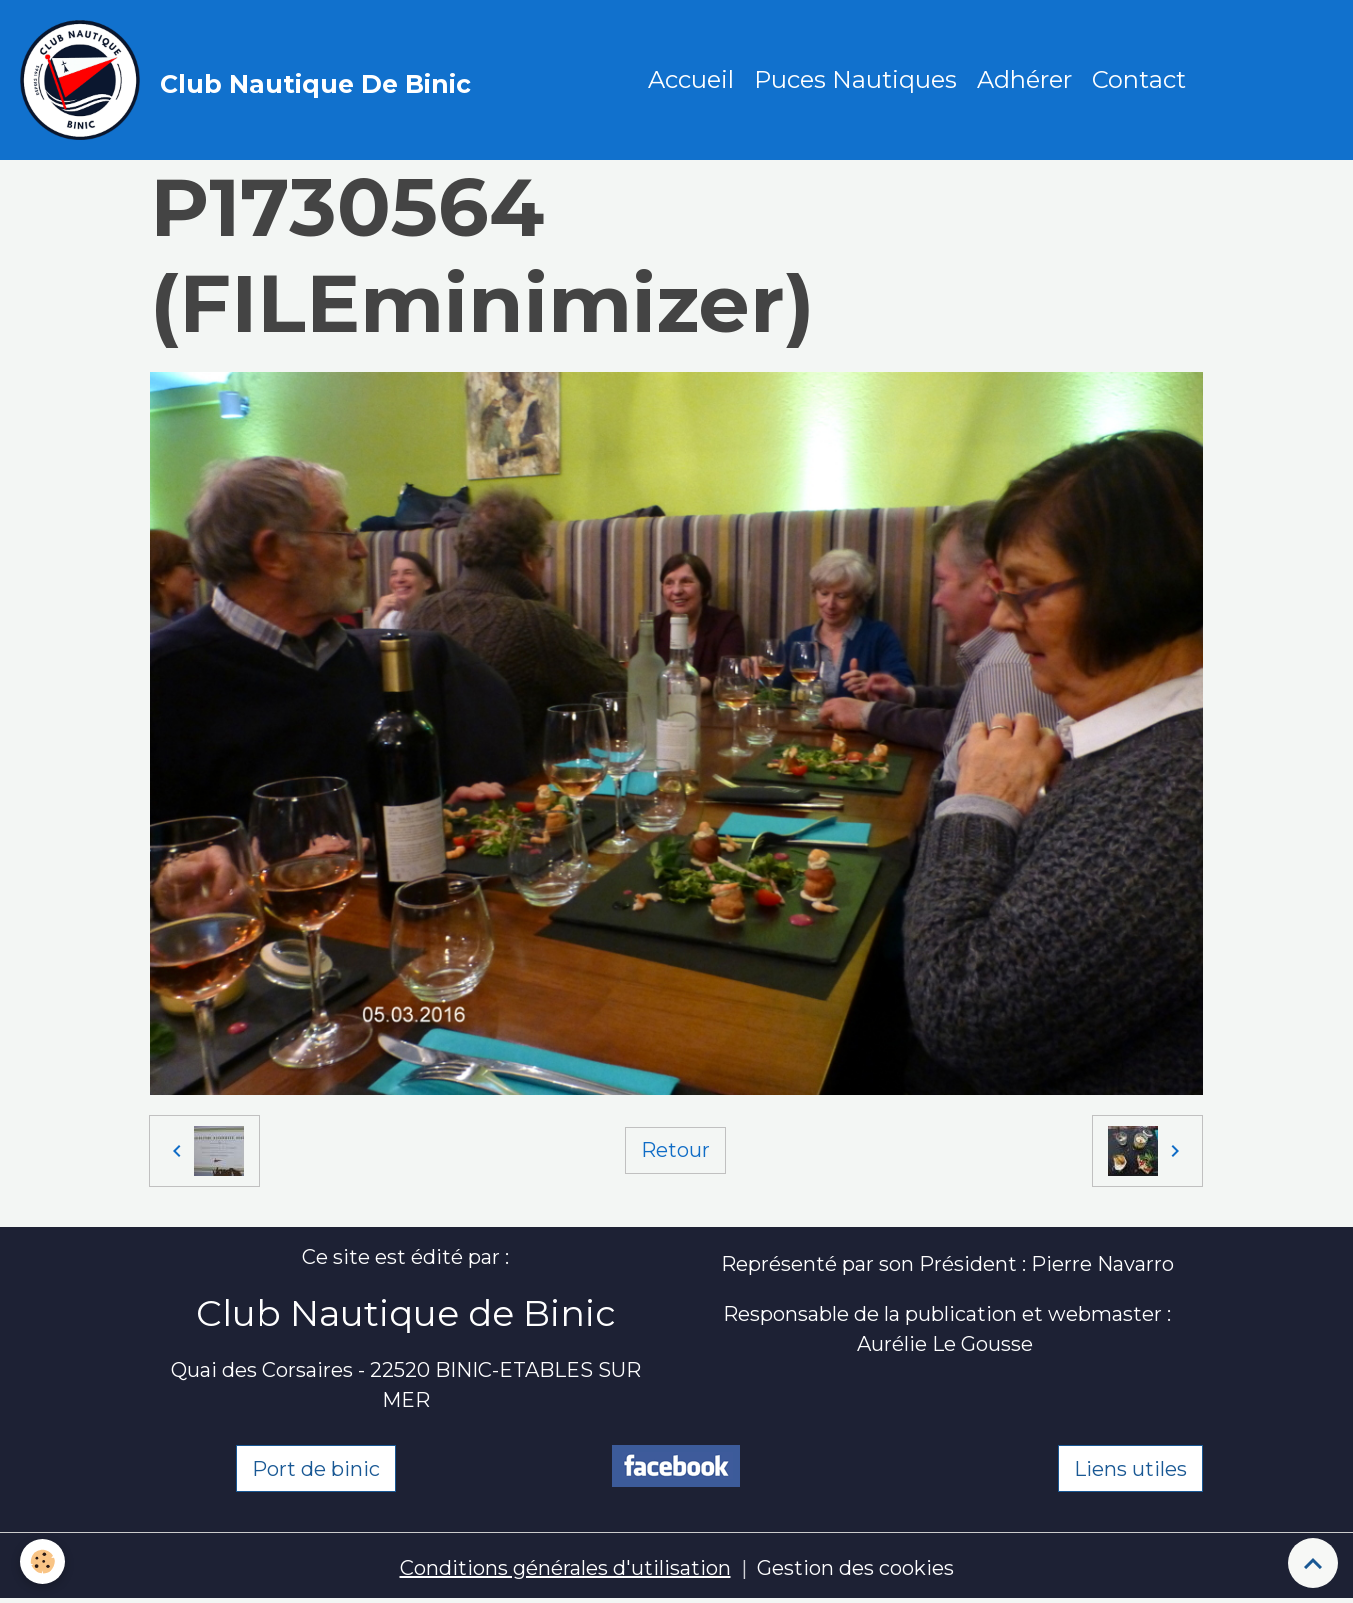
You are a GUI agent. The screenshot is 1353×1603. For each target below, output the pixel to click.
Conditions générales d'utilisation (565, 1568)
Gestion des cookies (855, 1568)
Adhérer (1024, 79)
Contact (1139, 79)
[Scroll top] (1313, 1563)
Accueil (691, 79)
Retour (675, 1150)
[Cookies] (42, 1561)
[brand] (250, 80)
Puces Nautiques (855, 79)
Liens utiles (1130, 1469)
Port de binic (316, 1469)
